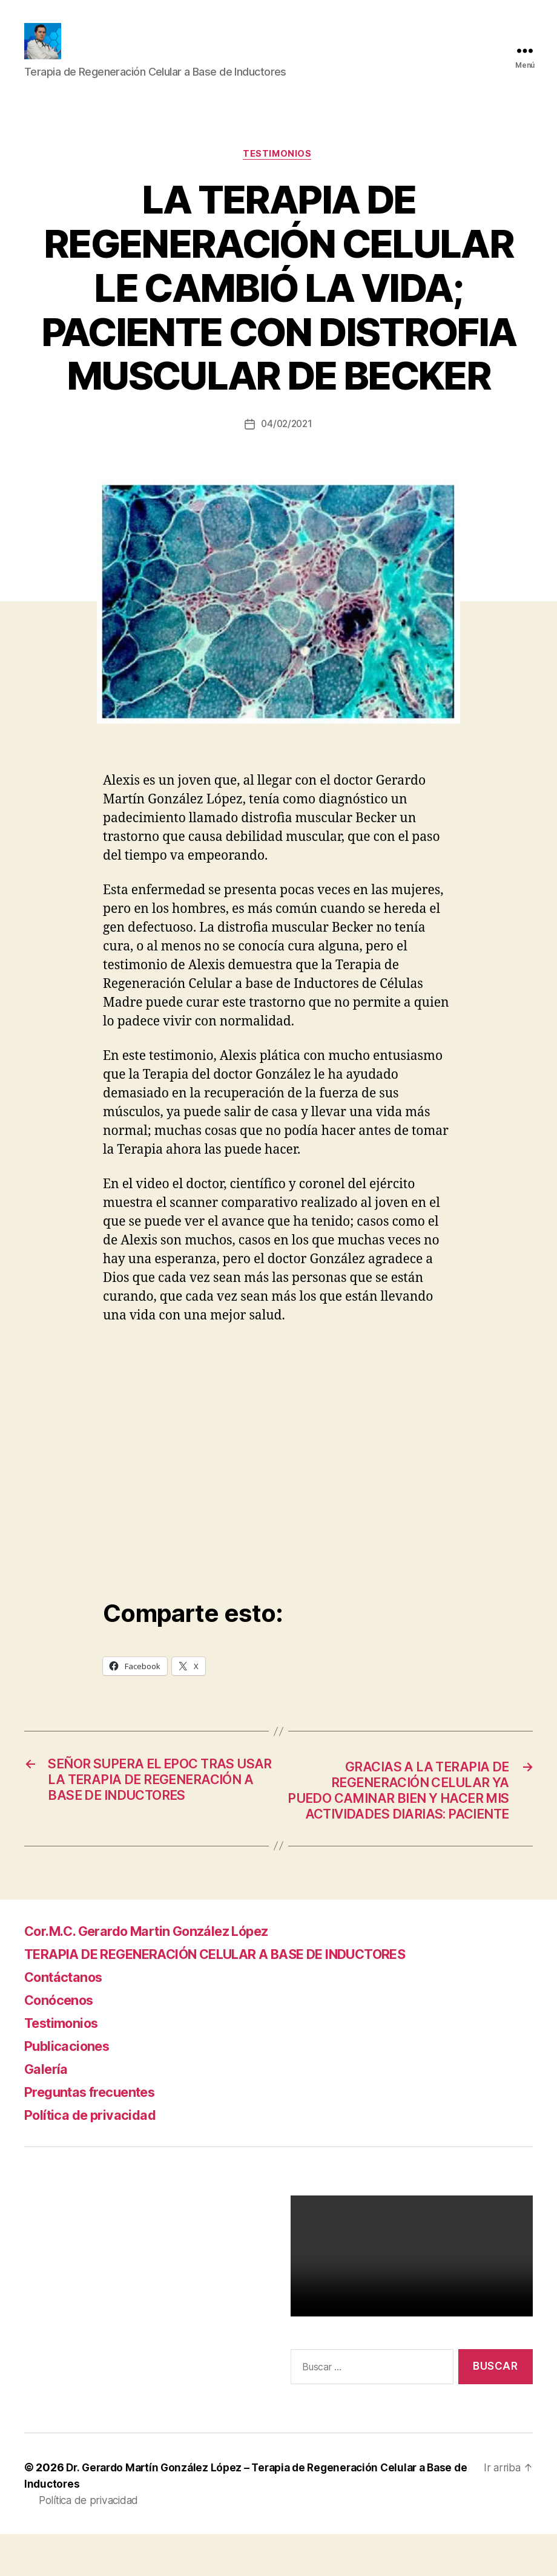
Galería (47, 2110)
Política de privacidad (96, 2156)
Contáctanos (68, 2018)
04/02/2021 (286, 443)
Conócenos (63, 2041)
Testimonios (278, 173)
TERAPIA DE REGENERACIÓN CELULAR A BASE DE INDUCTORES (242, 1995)
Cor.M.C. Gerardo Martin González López (163, 1972)
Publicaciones (71, 2087)
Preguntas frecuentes (98, 2133)
